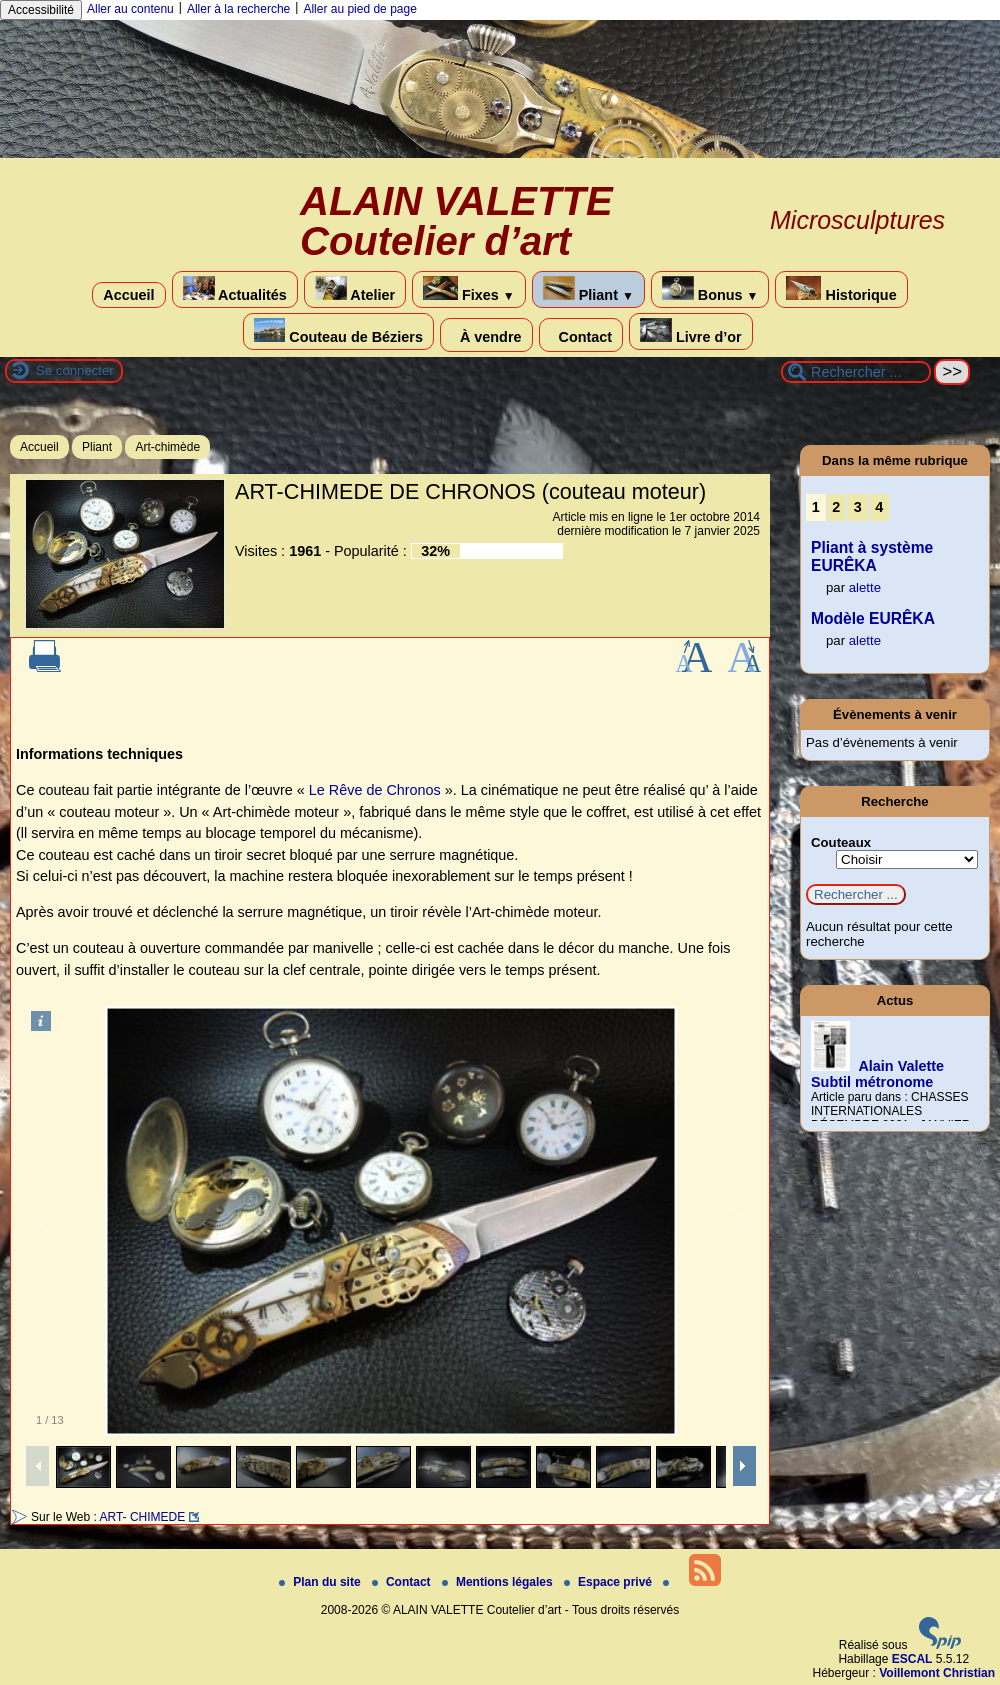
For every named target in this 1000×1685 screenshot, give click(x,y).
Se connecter (75, 370)
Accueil (128, 295)
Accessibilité (41, 10)
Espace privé (609, 1582)
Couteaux (841, 842)
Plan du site (321, 1582)
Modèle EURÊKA (873, 618)
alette (865, 587)
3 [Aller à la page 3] (858, 507)
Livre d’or (691, 331)
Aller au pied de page (359, 9)
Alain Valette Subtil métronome (877, 1074)
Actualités (235, 289)
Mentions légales (499, 1582)
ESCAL (912, 1659)
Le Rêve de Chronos (375, 790)
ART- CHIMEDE (142, 1517)
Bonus (710, 289)
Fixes (469, 289)
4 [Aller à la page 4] (879, 507)
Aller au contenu (130, 9)
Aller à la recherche (238, 9)
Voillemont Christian (937, 1673)
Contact (581, 335)
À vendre (486, 335)
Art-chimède (167, 447)
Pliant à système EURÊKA (872, 556)
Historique (841, 289)
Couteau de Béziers (338, 331)
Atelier (355, 289)
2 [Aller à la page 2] (836, 507)
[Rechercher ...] (856, 372)
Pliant (588, 289)
